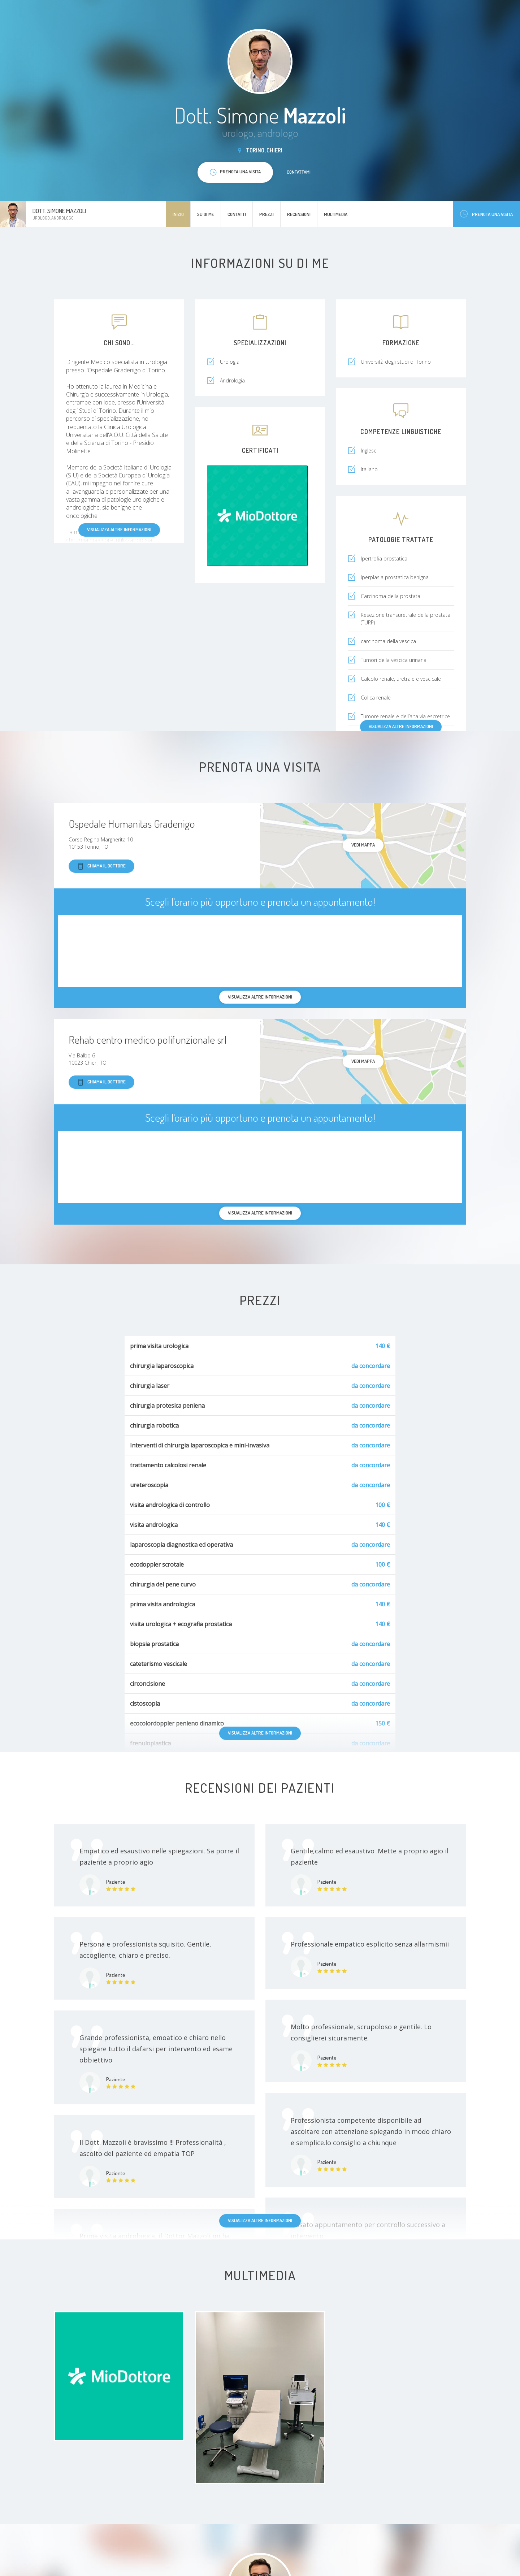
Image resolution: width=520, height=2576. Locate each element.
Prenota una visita (486, 214)
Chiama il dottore (101, 866)
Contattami (299, 172)
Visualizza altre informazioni (119, 529)
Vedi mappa (363, 845)
